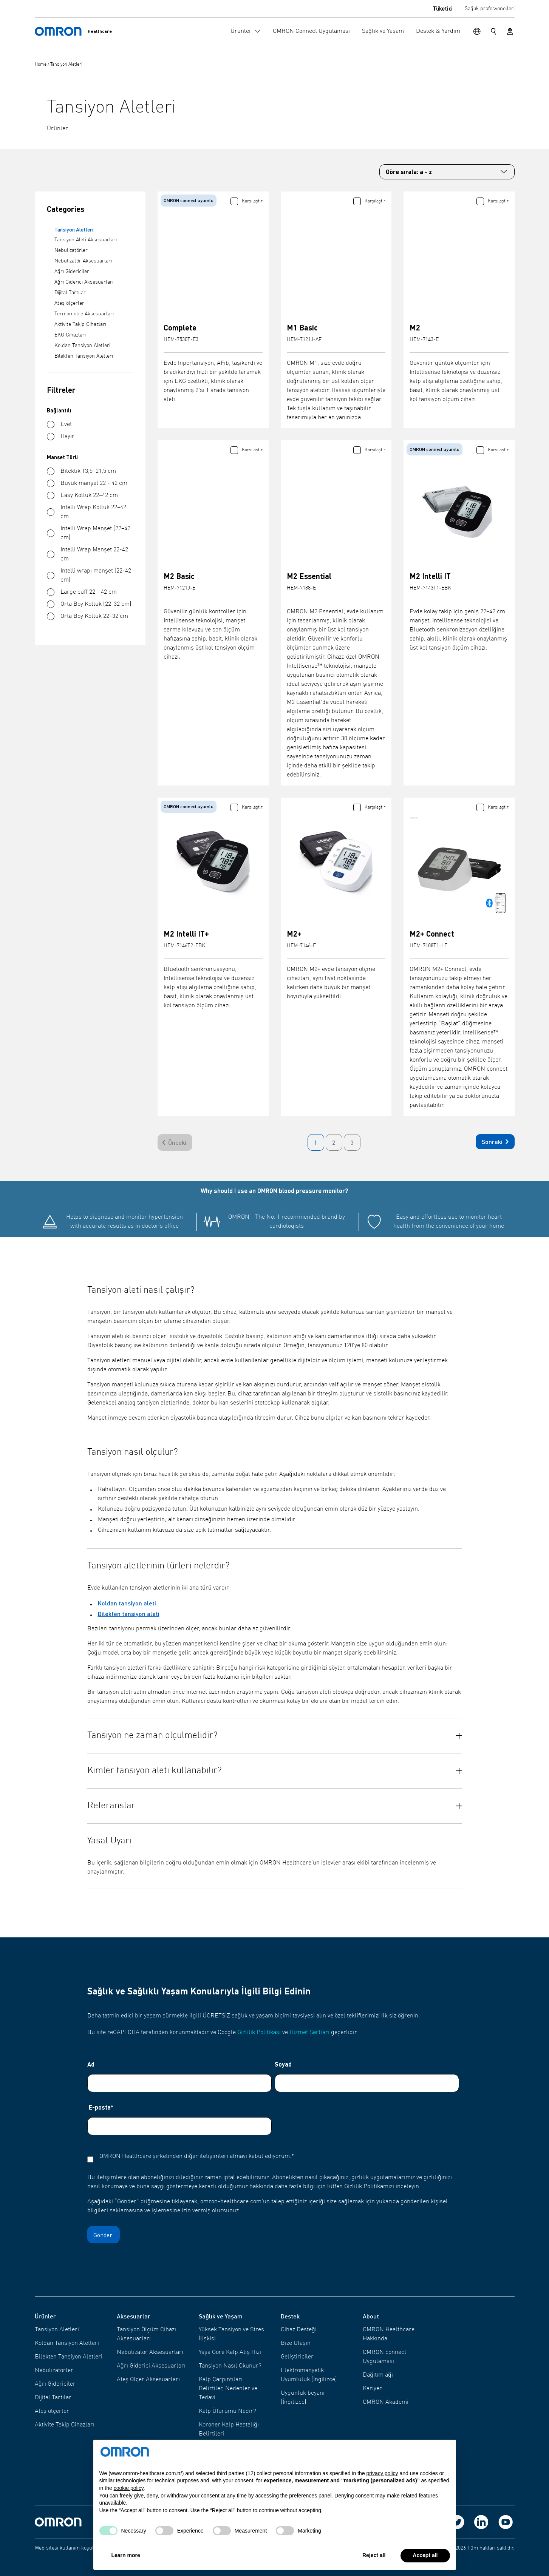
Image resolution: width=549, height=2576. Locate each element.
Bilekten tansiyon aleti (128, 1614)
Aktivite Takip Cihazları (80, 324)
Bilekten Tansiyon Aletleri (83, 356)
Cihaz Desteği (299, 2330)
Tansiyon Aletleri (66, 64)
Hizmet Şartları (309, 2033)
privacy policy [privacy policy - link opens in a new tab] (382, 2473)
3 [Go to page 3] (352, 1142)
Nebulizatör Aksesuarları (83, 261)
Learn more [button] (125, 2555)
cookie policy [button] (129, 2488)
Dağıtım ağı (378, 2375)
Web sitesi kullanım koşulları (68, 2548)
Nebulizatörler (71, 250)
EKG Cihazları (70, 335)
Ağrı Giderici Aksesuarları (83, 282)
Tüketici (443, 8)
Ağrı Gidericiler (71, 271)
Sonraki (497, 1141)
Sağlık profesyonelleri (490, 8)
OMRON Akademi (385, 2402)
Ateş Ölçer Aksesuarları (148, 2380)
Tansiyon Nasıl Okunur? (230, 2366)
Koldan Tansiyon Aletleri (82, 345)
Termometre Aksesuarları (84, 313)
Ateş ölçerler (69, 303)
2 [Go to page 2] (334, 1142)
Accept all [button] (425, 2555)
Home (41, 64)
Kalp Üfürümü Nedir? (227, 2411)
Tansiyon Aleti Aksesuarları (85, 239)
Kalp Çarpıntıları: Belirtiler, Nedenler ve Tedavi (228, 2389)
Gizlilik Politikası (259, 2033)
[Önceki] (175, 1142)
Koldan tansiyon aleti (127, 1603)
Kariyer (372, 2389)
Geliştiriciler (297, 2357)
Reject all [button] (373, 2555)
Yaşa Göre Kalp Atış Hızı (230, 2352)
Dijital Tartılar (70, 292)
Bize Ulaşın (296, 2343)
